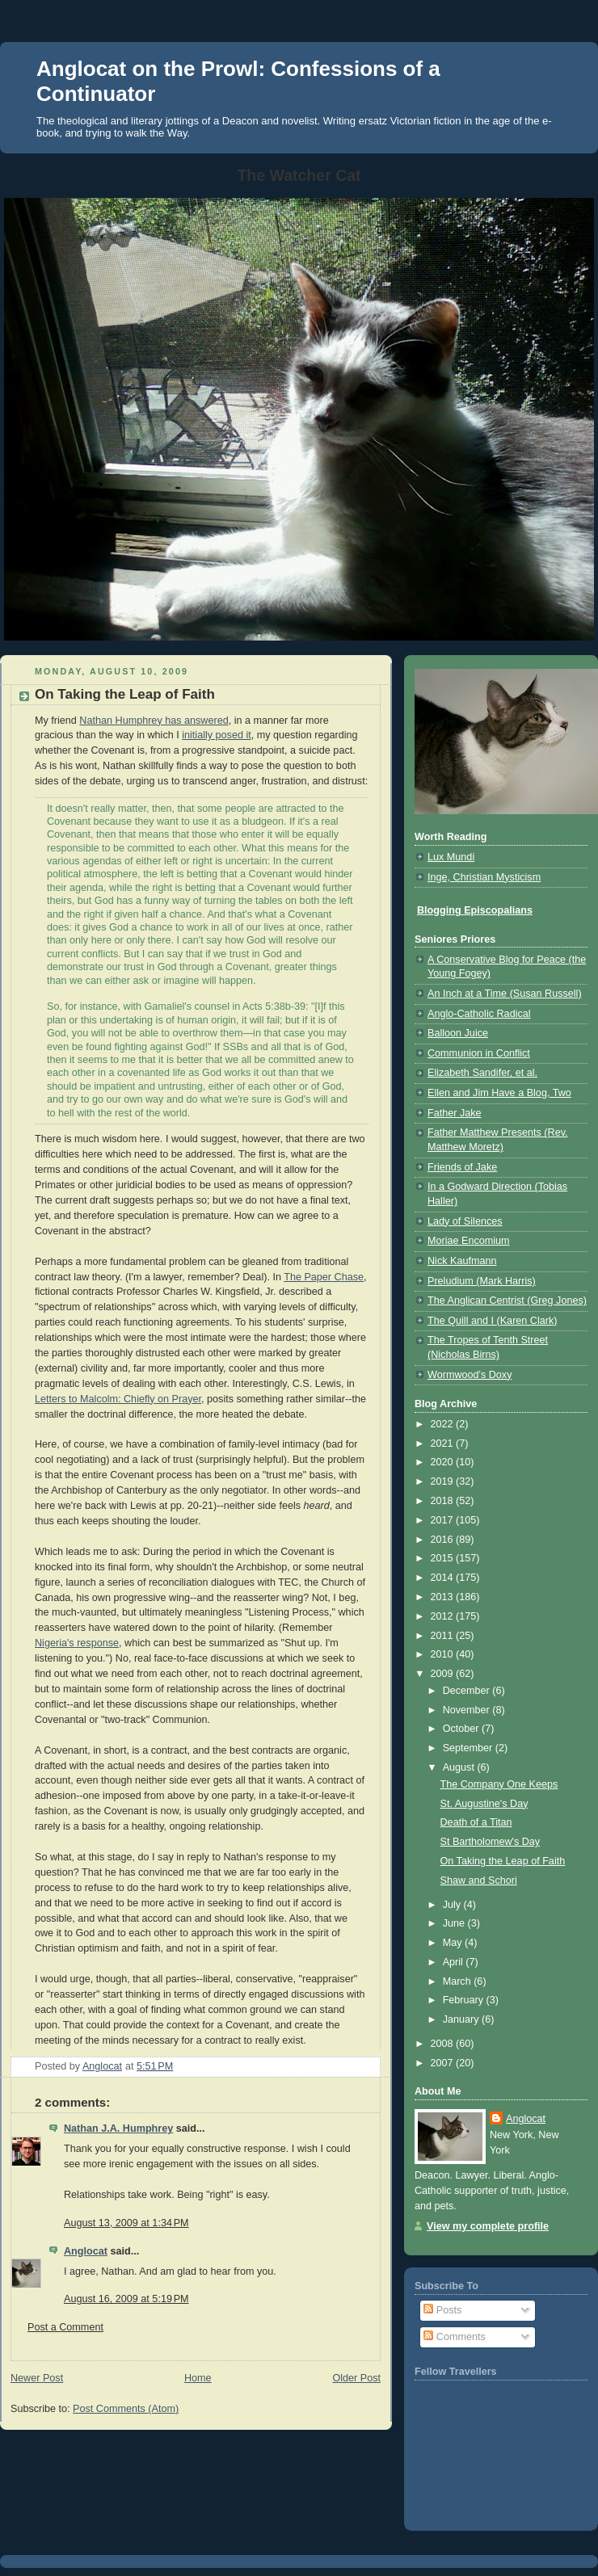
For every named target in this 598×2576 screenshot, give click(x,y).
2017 (444, 1520)
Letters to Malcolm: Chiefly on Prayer (118, 1399)
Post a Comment (65, 2327)
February (464, 2000)
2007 (444, 2063)
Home (198, 2378)
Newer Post (37, 2378)
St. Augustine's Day (484, 1803)
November (468, 1710)
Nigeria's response (77, 1643)
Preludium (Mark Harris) (481, 1281)
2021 (444, 1443)
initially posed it (216, 735)
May (454, 1942)
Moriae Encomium (468, 1240)
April (454, 1962)
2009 (444, 1673)
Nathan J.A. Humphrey (118, 2128)
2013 (444, 1597)
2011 (444, 1635)
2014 (444, 1577)
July (453, 1904)
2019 (444, 1481)
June (455, 1923)
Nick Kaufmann (462, 1261)
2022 (444, 1424)
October (462, 1728)
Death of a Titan (476, 1822)
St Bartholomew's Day (490, 1841)
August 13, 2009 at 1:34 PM (126, 2223)
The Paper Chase (324, 1277)
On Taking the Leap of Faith (503, 1861)
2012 (444, 1616)
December (468, 1690)
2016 (444, 1539)
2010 (444, 1654)
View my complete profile (488, 2226)
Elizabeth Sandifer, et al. (482, 1072)
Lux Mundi (450, 857)
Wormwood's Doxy (469, 1374)
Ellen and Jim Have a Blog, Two (499, 1093)
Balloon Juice (457, 1033)
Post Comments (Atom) (126, 2408)
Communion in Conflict (478, 1053)
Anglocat (85, 2251)
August (460, 1767)
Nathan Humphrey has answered (153, 720)
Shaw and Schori (478, 1880)
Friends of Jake (462, 1167)
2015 (444, 1558)
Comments (454, 2337)
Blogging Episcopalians (475, 910)
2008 (444, 2043)
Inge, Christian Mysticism (484, 877)
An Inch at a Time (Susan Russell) (504, 993)
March (458, 1981)
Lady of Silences (465, 1221)
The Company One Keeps (499, 1784)
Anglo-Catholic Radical (479, 1013)
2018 (444, 1501)
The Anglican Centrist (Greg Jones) (507, 1300)
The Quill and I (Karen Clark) (492, 1320)
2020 (444, 1462)
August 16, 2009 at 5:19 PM (126, 2299)
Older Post (356, 2378)
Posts (442, 2310)
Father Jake (454, 1113)
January (462, 2019)
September (469, 1748)
